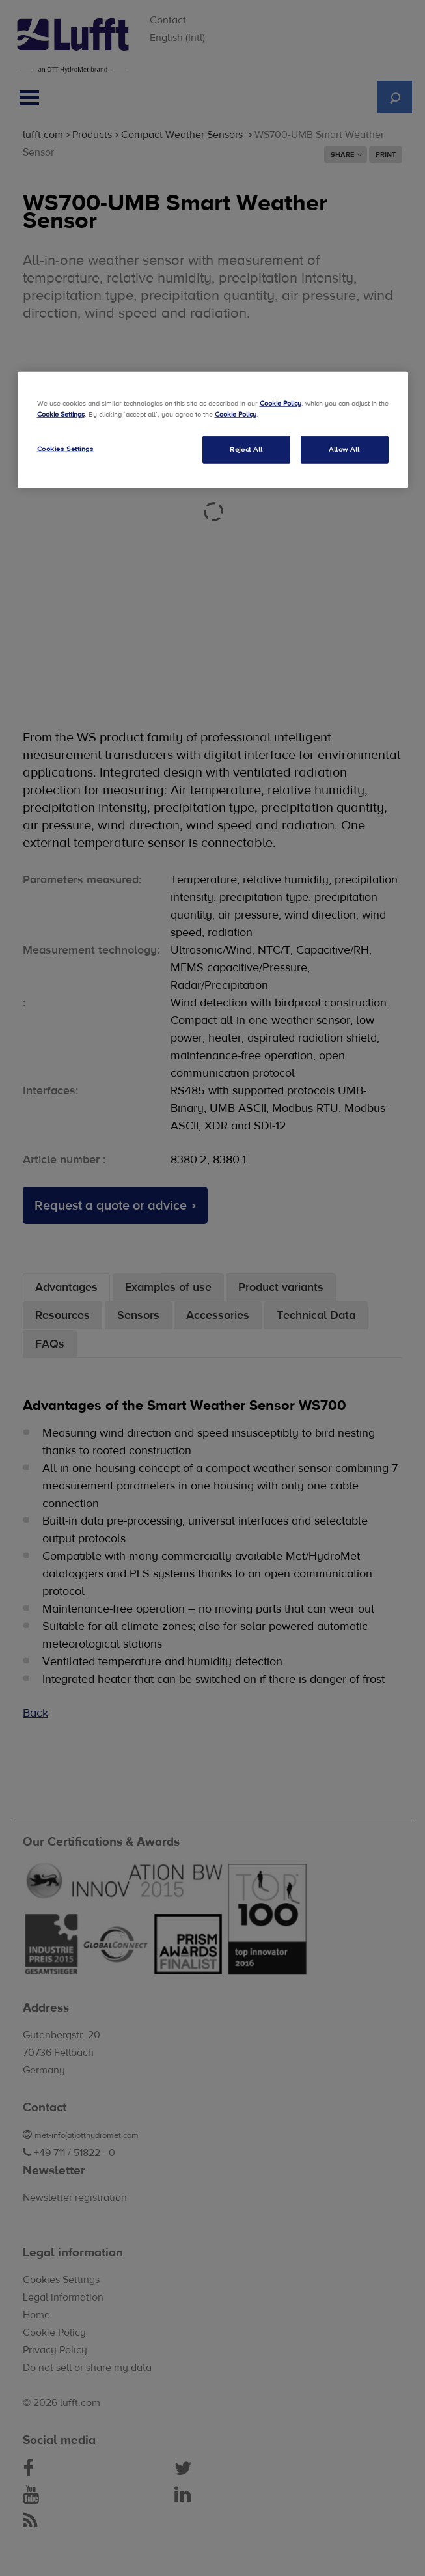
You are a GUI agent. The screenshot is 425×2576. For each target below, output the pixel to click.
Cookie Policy (280, 403)
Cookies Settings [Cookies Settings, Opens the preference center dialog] (65, 448)
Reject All (246, 449)
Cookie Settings (61, 414)
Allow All (344, 449)
